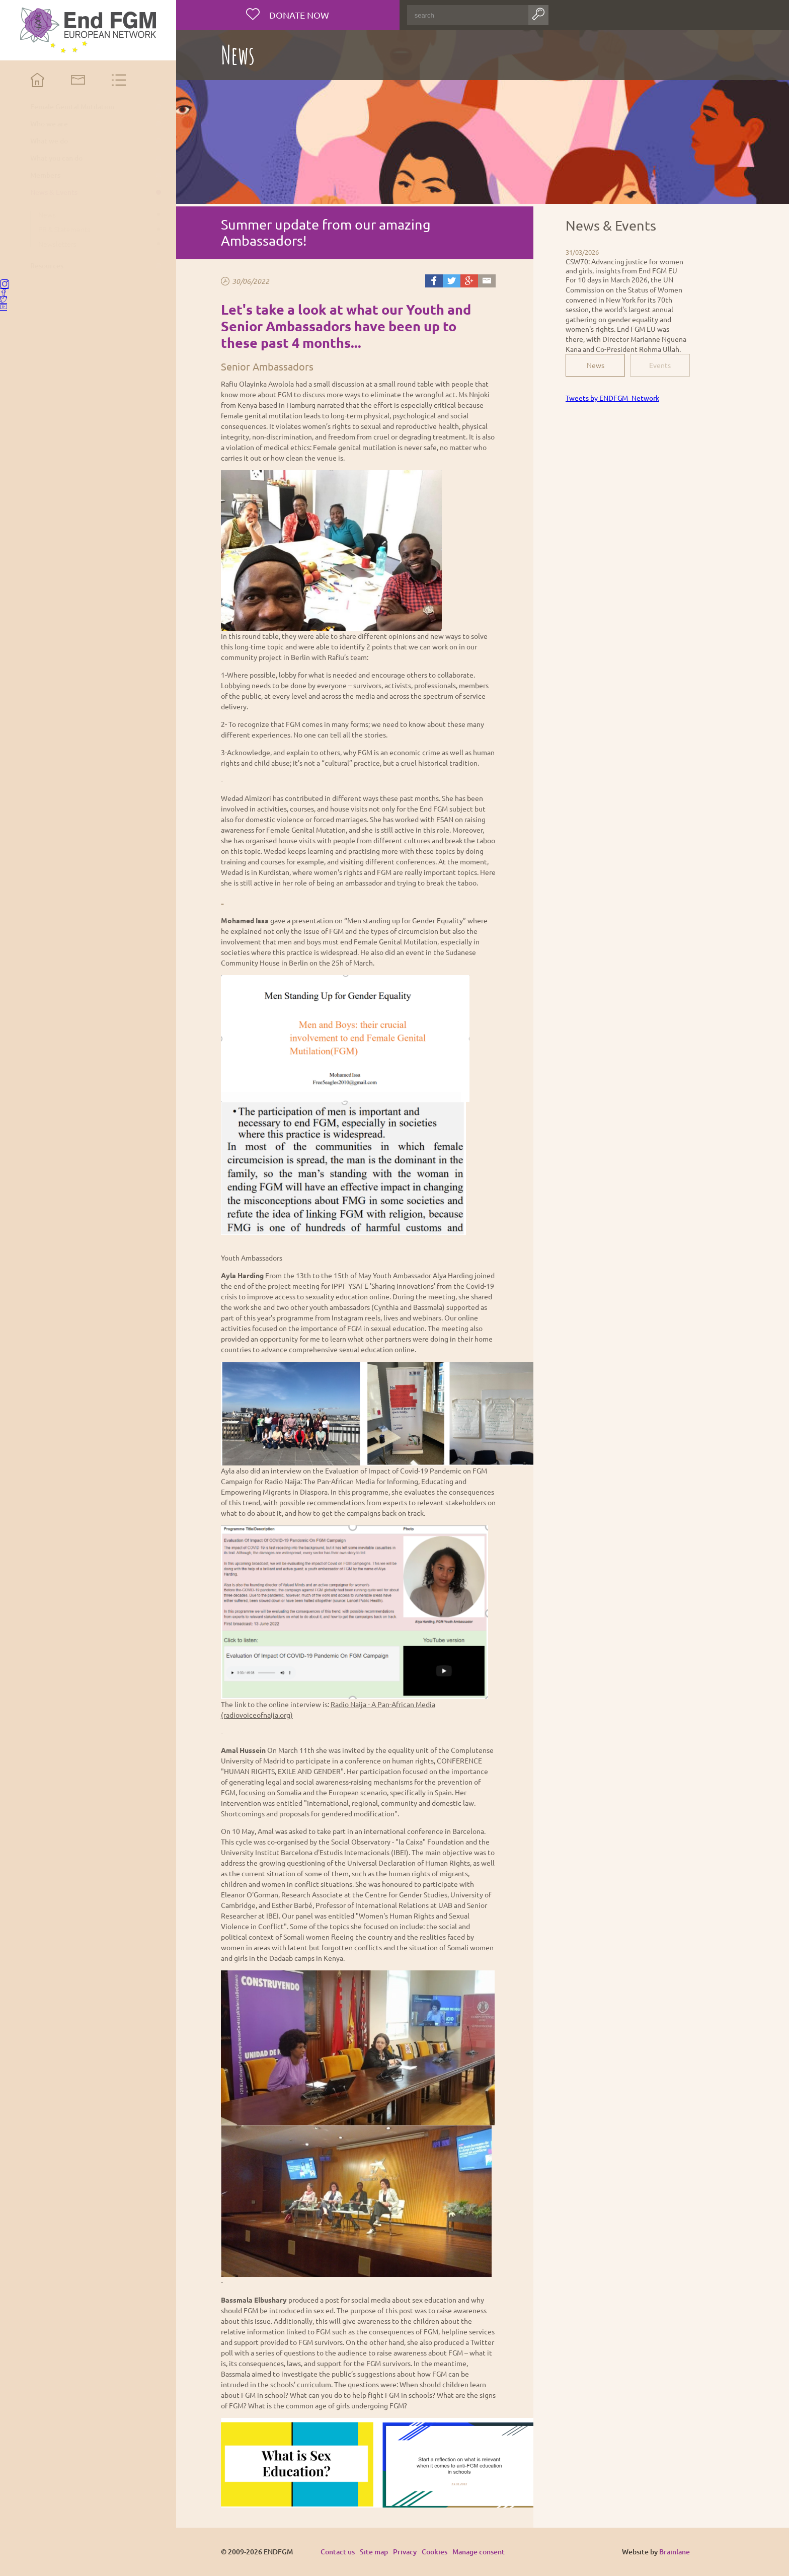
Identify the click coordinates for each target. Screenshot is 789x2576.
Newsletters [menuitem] (57, 243)
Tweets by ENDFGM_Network (612, 397)
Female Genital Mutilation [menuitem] (72, 106)
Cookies (434, 2551)
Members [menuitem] (45, 175)
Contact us (338, 2551)
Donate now (298, 15)
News (595, 365)
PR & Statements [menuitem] (64, 229)
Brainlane (674, 2551)
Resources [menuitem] (46, 265)
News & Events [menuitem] (53, 192)
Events (660, 365)
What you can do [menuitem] (56, 158)
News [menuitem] (47, 214)
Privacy (405, 2551)
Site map (374, 2551)
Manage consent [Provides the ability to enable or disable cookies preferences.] (478, 2552)
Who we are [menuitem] (49, 123)
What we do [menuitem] (49, 140)
